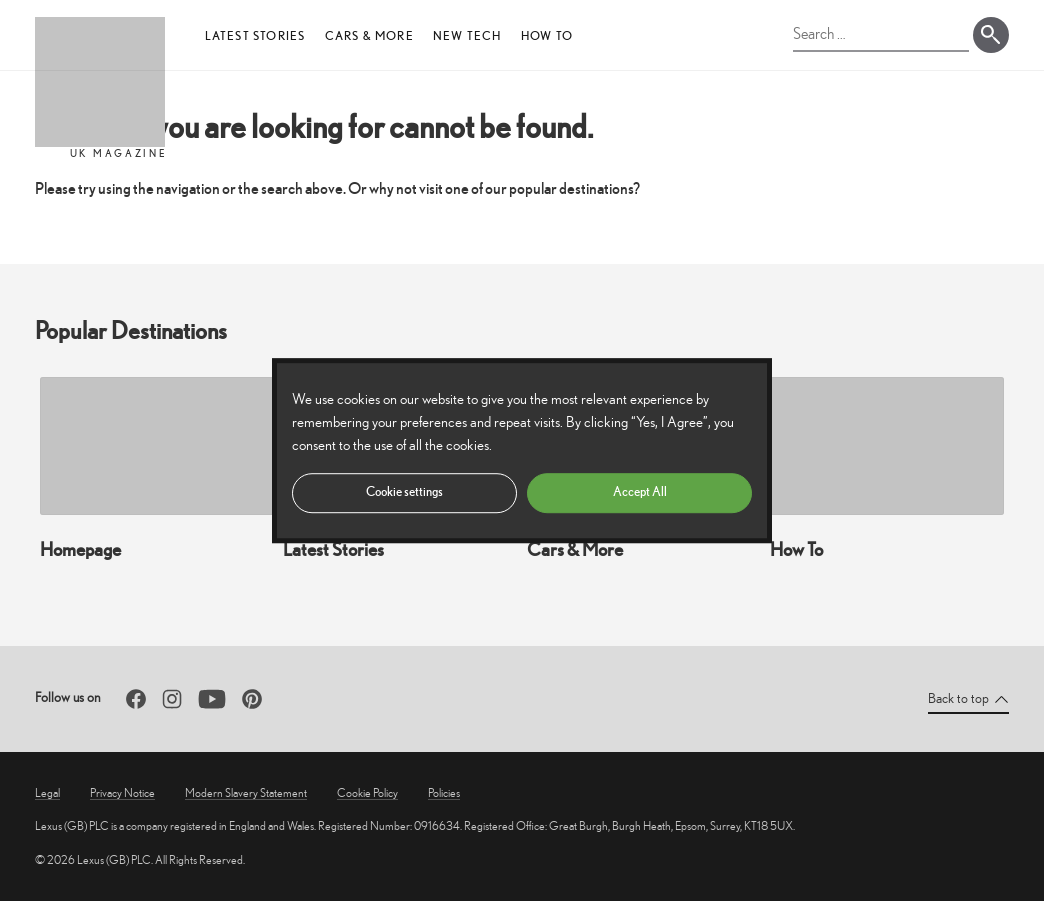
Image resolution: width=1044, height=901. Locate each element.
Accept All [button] (640, 491)
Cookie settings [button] (404, 491)
